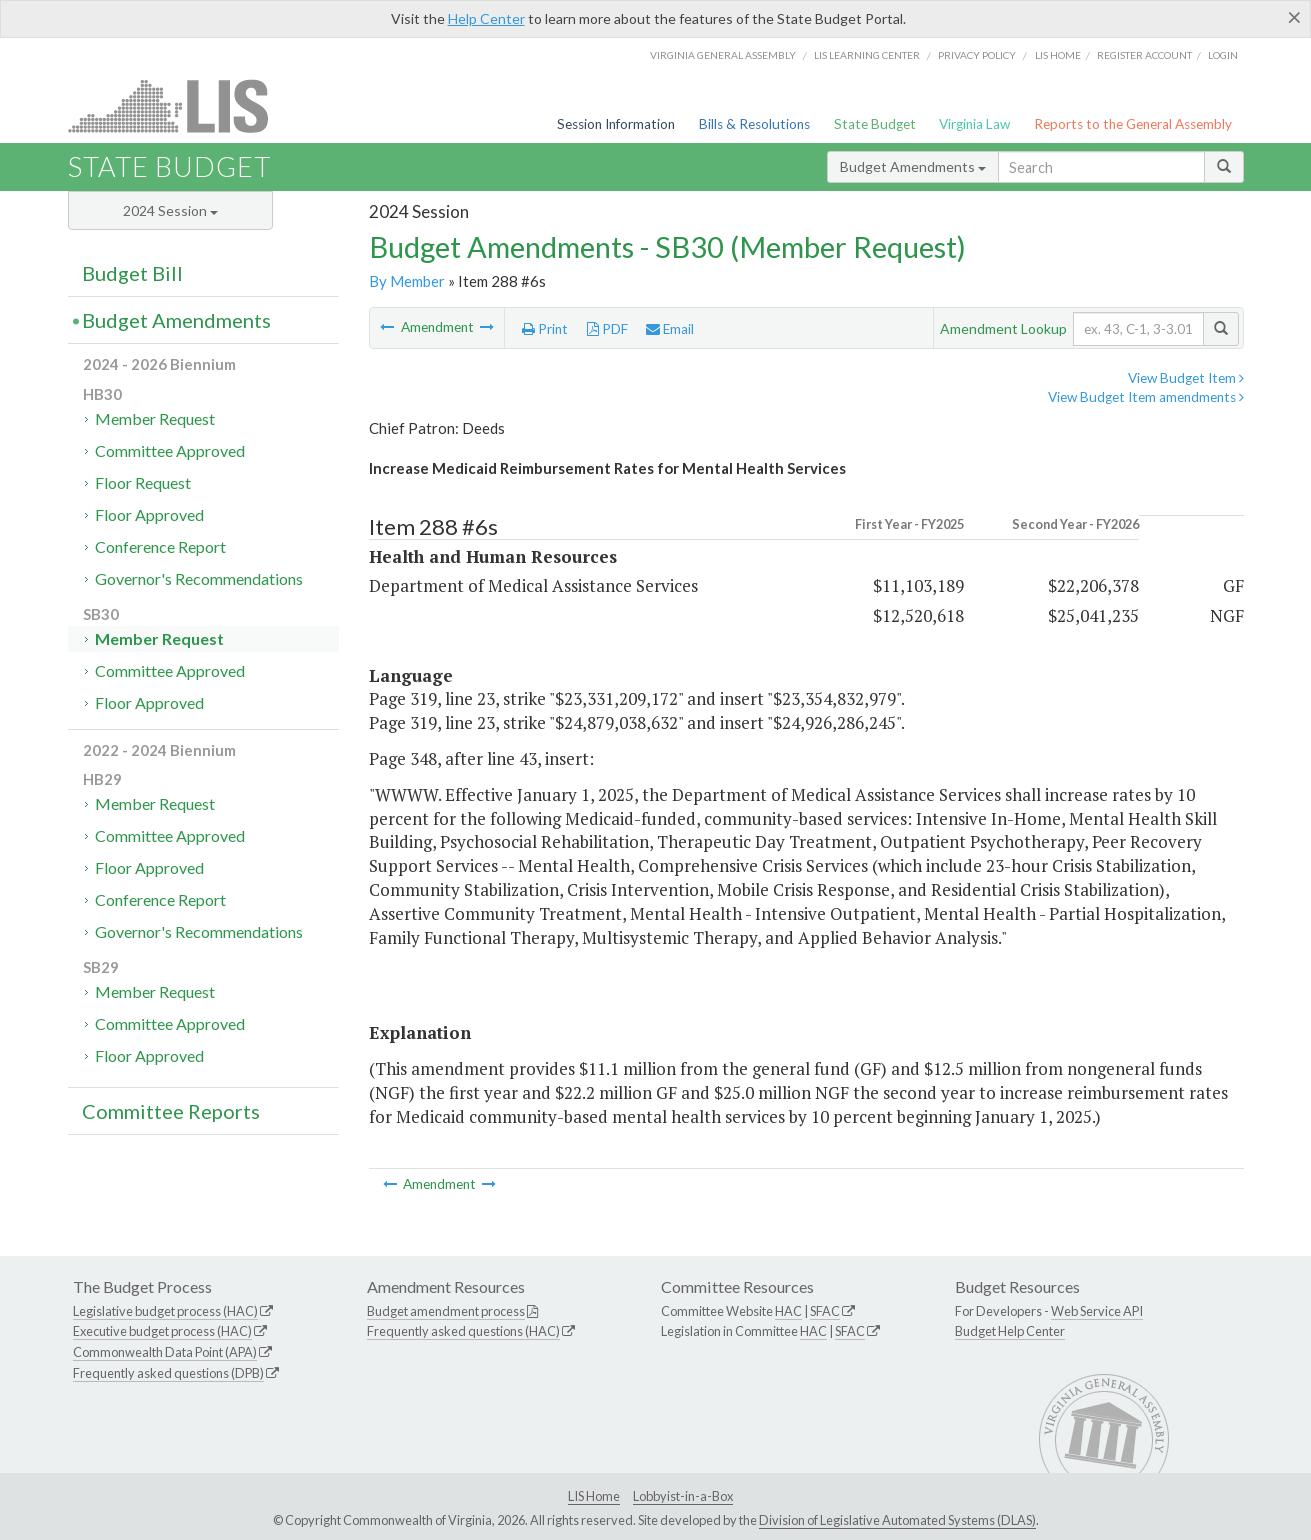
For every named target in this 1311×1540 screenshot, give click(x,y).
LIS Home (594, 1496)
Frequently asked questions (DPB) (168, 1373)
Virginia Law (974, 124)
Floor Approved (149, 514)
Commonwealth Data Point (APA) (165, 1352)
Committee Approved (170, 450)
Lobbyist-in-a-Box (683, 1496)
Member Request (155, 418)
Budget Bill (132, 273)
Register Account (1144, 55)
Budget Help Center (1010, 1331)
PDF (607, 329)
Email (670, 329)
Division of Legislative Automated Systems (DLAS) (897, 1520)
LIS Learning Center (867, 55)
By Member (407, 281)
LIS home (1058, 55)
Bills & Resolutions (754, 124)
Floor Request (143, 482)
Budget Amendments (913, 166)
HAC (788, 1311)
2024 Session (170, 210)
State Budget (875, 124)
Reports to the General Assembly (1133, 124)
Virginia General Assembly (723, 55)
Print (545, 329)
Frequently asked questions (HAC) (463, 1331)
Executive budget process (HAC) (162, 1331)
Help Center (486, 18)
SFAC (825, 1311)
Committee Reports (171, 1111)
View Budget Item (1186, 378)
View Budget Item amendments (1146, 397)
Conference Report (160, 546)
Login (1223, 55)
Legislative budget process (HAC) (165, 1311)
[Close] (1294, 17)
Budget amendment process (446, 1311)
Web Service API (1097, 1311)
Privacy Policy (977, 55)
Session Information (616, 124)
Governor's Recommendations (199, 578)
